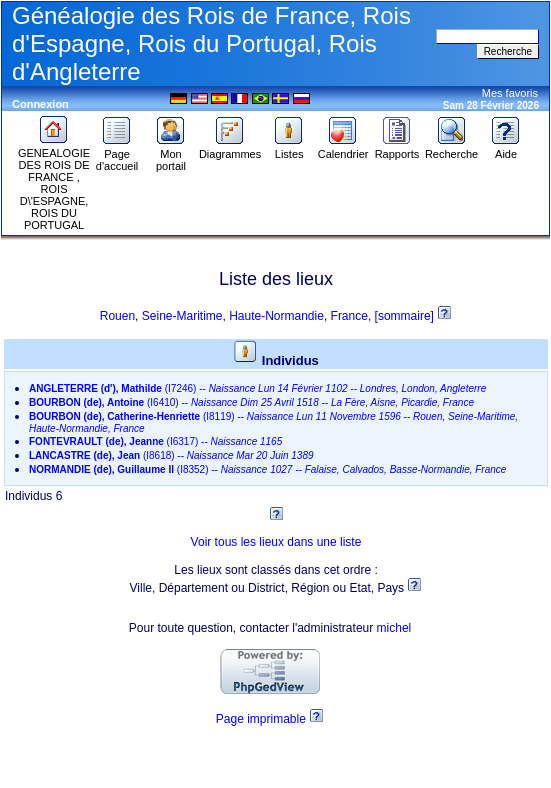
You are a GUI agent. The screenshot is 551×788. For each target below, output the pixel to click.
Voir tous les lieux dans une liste (276, 542)
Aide (506, 149)
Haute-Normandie (276, 316)
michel (394, 628)
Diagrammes (230, 149)
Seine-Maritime (182, 316)
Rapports (397, 149)
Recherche (451, 149)
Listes (289, 149)
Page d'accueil (117, 155)
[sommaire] (406, 316)
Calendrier (343, 149)
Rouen (117, 316)
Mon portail (171, 155)
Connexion (40, 104)
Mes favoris (510, 93)
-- (257, 388)
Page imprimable (261, 719)
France (349, 316)
